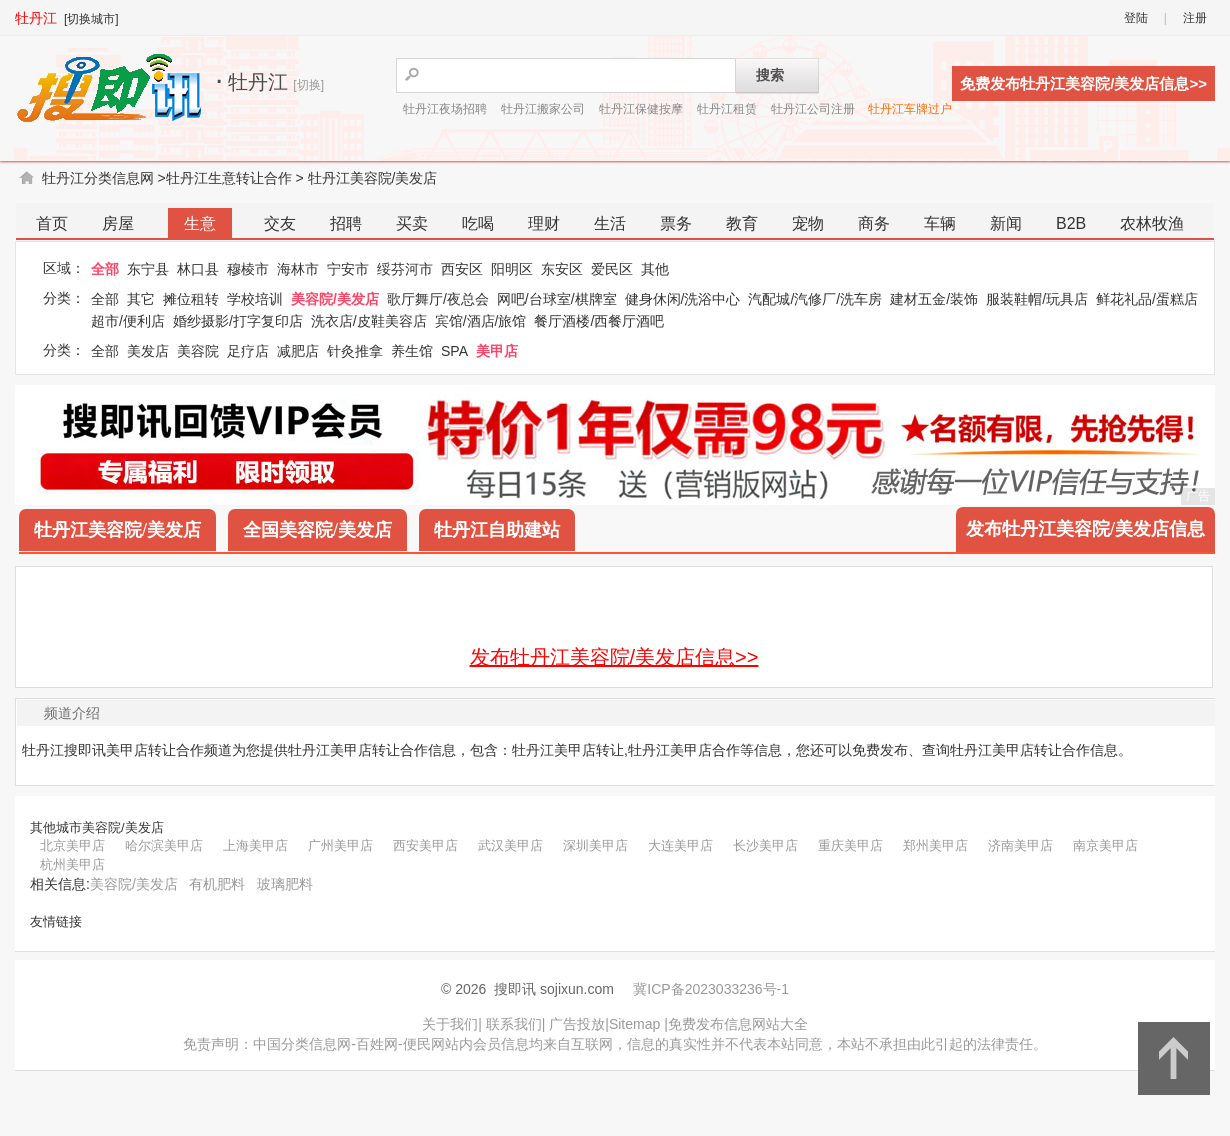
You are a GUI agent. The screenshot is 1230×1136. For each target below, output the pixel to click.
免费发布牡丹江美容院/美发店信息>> (1083, 83)
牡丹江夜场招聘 (445, 109)
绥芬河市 (405, 269)
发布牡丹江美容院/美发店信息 (1085, 529)
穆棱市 (248, 269)
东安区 (562, 269)
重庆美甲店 (850, 845)
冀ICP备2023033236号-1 (711, 989)
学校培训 (255, 299)
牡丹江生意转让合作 (229, 178)
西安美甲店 (425, 845)
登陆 (1136, 18)
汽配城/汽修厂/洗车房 (815, 299)
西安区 (462, 269)
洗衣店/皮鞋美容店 (369, 321)
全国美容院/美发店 (317, 530)
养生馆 (412, 351)
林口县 (198, 269)
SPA (454, 351)
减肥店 (298, 351)
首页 (52, 223)
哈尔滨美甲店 (164, 845)
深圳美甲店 (595, 845)
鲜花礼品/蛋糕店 (1147, 299)
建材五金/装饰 (934, 299)
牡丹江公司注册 (813, 109)
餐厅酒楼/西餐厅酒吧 (599, 321)
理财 (544, 223)
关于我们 (450, 1024)
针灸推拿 (355, 351)
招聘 (346, 223)
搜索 (770, 75)
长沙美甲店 (765, 845)
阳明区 (512, 269)
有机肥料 (217, 884)
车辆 (940, 223)
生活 (610, 223)
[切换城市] (91, 19)
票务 (676, 223)
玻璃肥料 (285, 884)
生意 (200, 223)
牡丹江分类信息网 (98, 178)
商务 (874, 223)
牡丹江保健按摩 (641, 109)
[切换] (308, 85)
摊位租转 (191, 299)
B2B (1071, 223)
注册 (1195, 18)
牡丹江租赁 (727, 109)
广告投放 (577, 1024)
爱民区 (612, 269)
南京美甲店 (1105, 845)
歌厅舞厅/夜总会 (438, 299)
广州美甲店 (340, 845)
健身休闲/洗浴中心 (683, 299)
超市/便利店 (128, 321)
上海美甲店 (255, 845)
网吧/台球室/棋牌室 (557, 299)
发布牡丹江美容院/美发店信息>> (614, 657)
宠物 (808, 223)
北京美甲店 (72, 845)
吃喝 (478, 223)
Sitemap (634, 1024)
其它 (141, 299)
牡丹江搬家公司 (543, 109)
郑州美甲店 (935, 845)
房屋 (118, 223)
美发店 (148, 351)
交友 (280, 223)
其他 (655, 269)
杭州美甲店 (72, 864)
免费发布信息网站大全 (738, 1024)
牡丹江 (36, 18)
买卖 (412, 223)
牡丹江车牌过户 (910, 109)
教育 (742, 223)
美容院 (198, 351)
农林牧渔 (1152, 223)
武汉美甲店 (510, 845)
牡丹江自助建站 (497, 530)
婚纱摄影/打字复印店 (238, 321)
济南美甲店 (1020, 845)
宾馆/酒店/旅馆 (481, 321)
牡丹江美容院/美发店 (373, 178)
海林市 (298, 269)
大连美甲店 (680, 845)
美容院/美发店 (335, 299)
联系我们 (514, 1024)
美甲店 (497, 351)
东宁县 (148, 269)
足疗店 (248, 351)
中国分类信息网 (302, 1044)
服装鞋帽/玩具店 (1037, 299)
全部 (105, 269)
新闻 (1006, 223)
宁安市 (348, 269)
